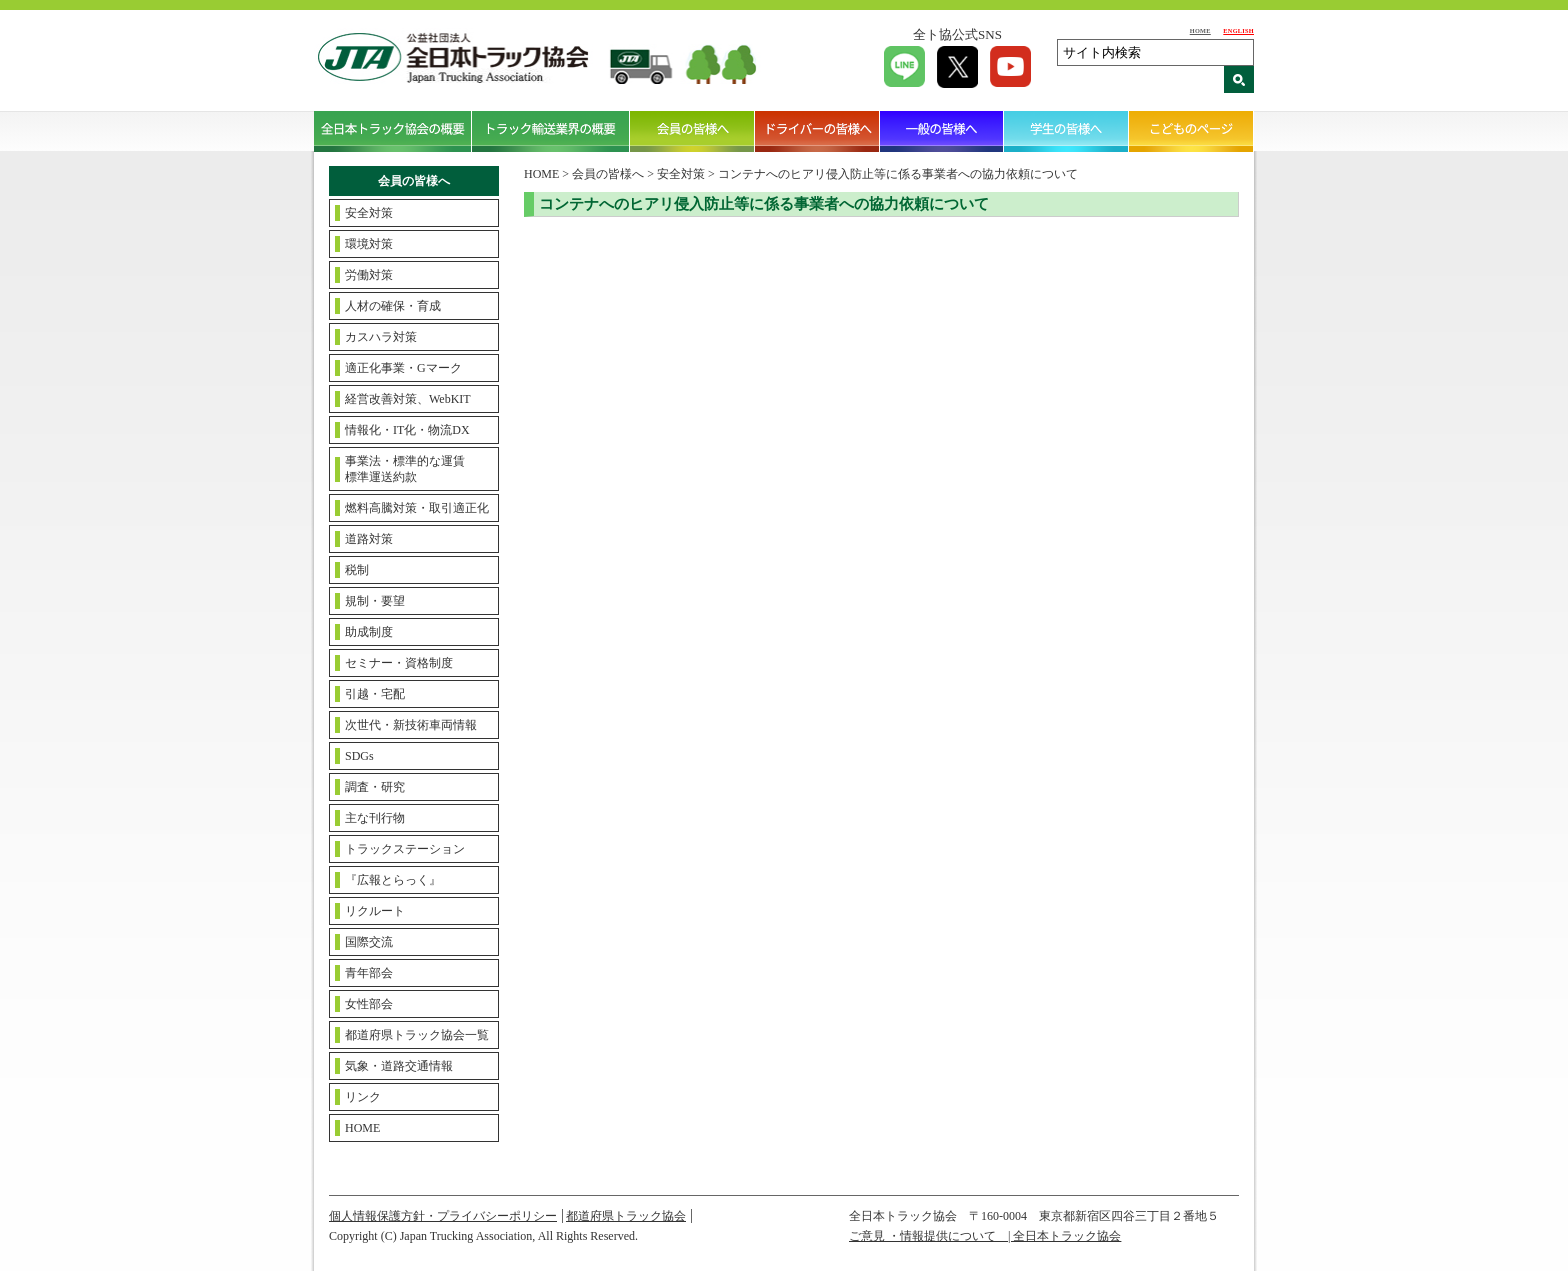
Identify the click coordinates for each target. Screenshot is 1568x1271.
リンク (363, 1097)
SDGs (359, 756)
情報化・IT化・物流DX (407, 430)
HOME (1200, 30)
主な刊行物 (375, 818)
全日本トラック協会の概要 (393, 131)
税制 (357, 570)
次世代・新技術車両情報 (411, 725)
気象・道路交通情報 (399, 1066)
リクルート (375, 911)
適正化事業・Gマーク (403, 368)
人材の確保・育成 (393, 306)
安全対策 (369, 213)
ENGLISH (1238, 30)
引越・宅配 (375, 694)
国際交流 (369, 942)
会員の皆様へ (692, 131)
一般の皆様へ (942, 131)
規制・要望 (375, 601)
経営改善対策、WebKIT (408, 399)
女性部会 (369, 1004)
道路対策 (369, 539)
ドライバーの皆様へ (817, 131)
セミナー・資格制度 (399, 663)
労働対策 (369, 275)
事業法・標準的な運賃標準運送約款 (405, 469)
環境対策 (369, 244)
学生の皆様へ (1066, 131)
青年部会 (369, 973)
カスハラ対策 (381, 337)
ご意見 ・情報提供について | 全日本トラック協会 (985, 1236)
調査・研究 (375, 787)
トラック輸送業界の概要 (551, 131)
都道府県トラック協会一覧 (417, 1035)
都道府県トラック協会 (626, 1216)
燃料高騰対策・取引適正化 (417, 508)
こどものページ (1191, 131)
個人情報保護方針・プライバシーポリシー (443, 1216)
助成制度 (369, 632)
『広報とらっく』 (393, 880)
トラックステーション (405, 849)
